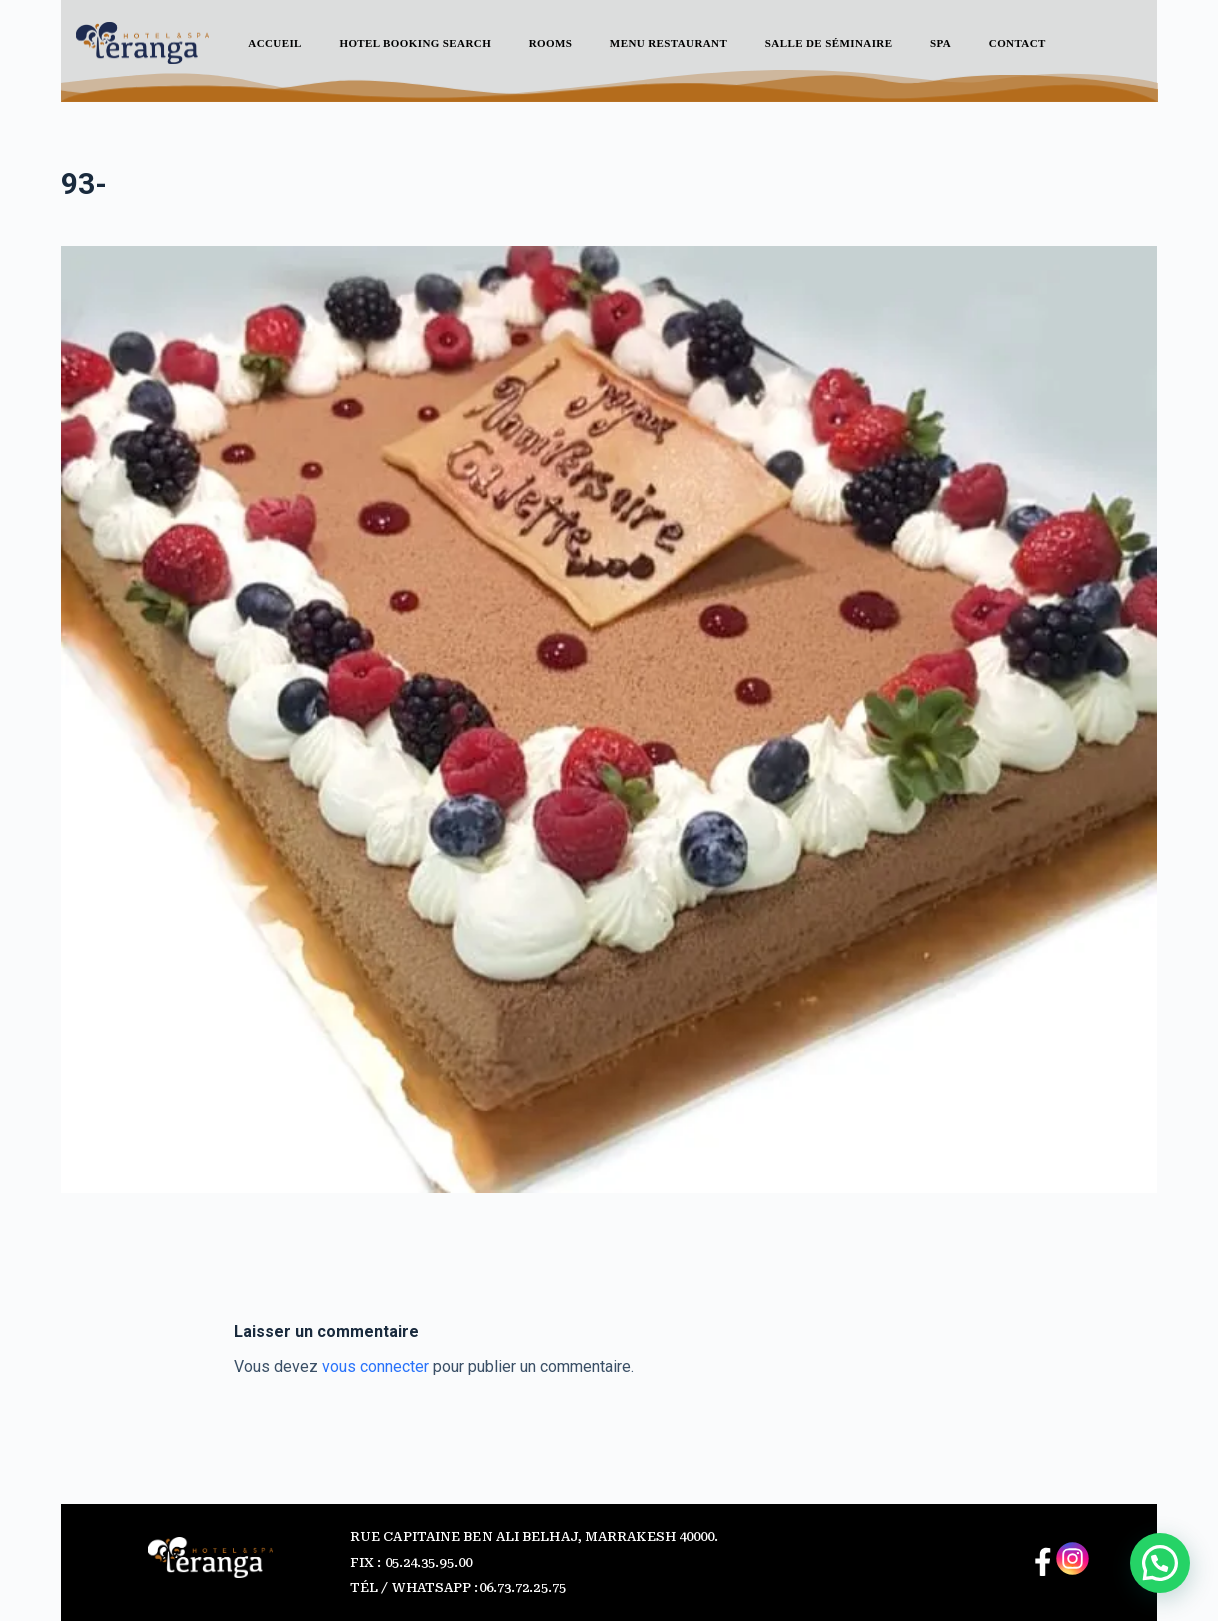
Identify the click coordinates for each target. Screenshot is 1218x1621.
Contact (1017, 43)
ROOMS (551, 43)
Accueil (275, 43)
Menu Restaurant (668, 43)
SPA (940, 43)
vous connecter (375, 1366)
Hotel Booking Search (415, 43)
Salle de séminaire (829, 43)
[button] (1160, 1563)
